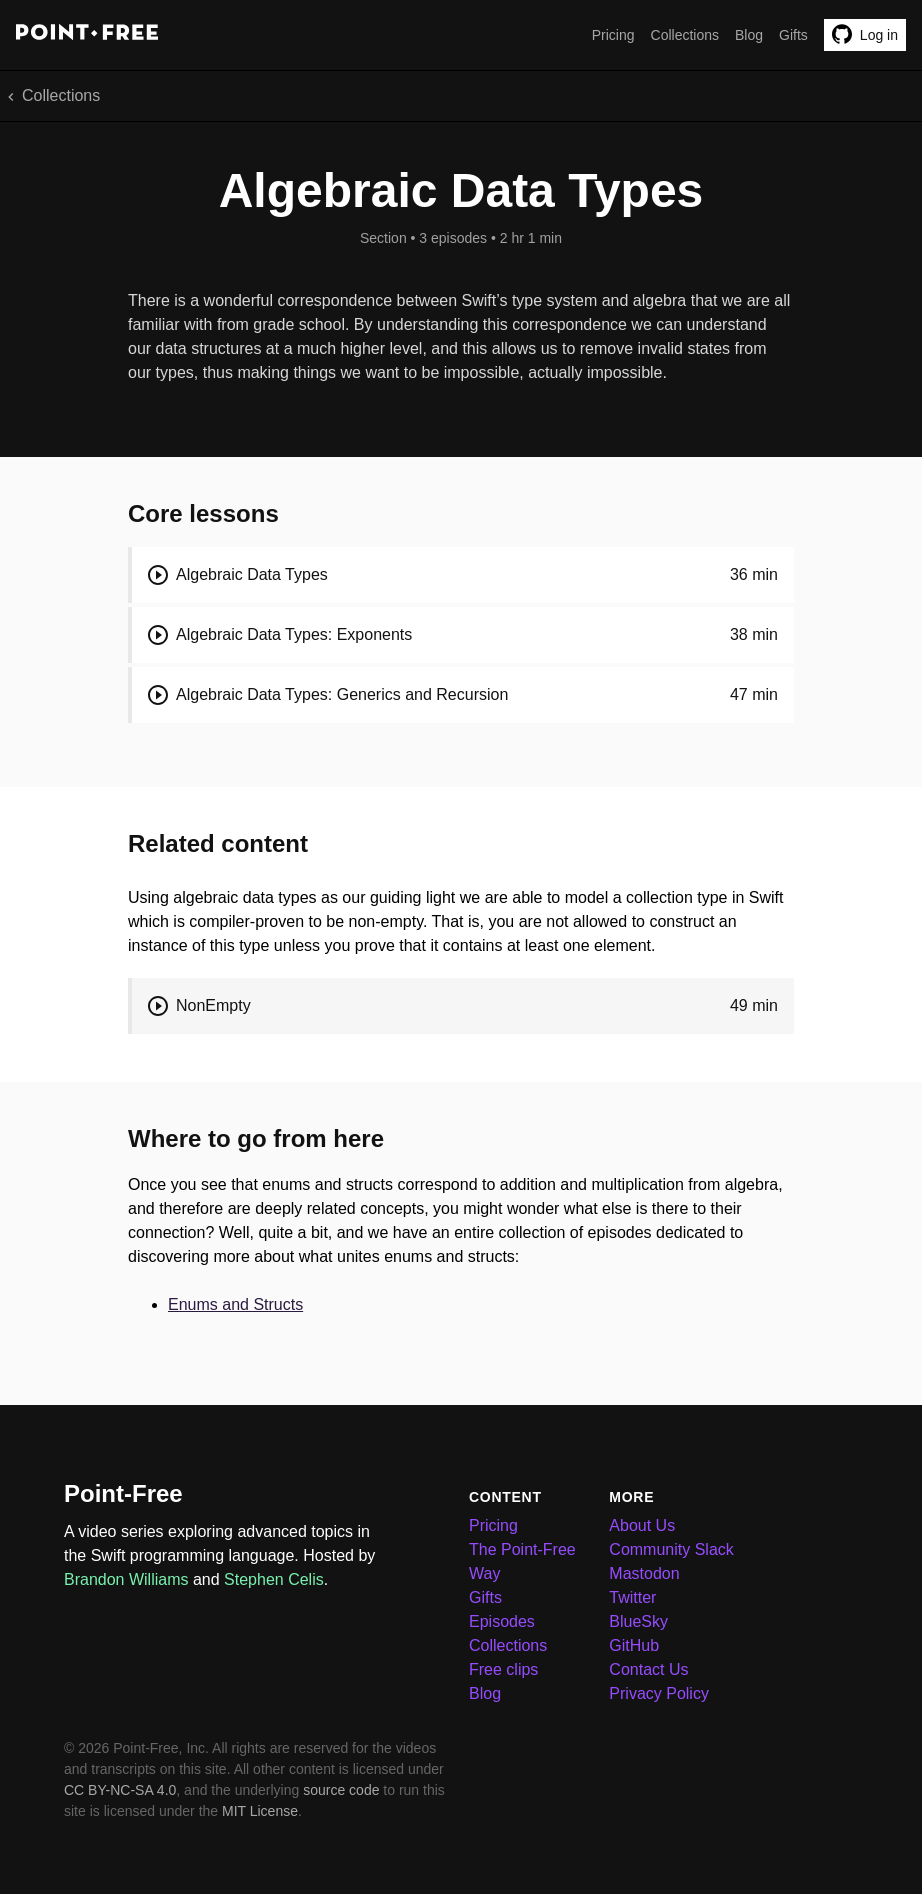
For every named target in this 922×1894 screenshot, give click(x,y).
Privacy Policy (659, 1693)
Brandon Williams (126, 1579)
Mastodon (644, 1573)
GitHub (634, 1645)
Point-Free (123, 1493)
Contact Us (648, 1669)
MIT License (260, 1811)
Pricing (613, 35)
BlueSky (638, 1621)
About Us (642, 1525)
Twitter (632, 1597)
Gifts (793, 35)
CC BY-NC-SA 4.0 (120, 1790)
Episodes (502, 1621)
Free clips (503, 1669)
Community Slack (671, 1549)
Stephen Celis (274, 1579)
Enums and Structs (235, 1304)
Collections (685, 35)
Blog (749, 35)
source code (341, 1790)
